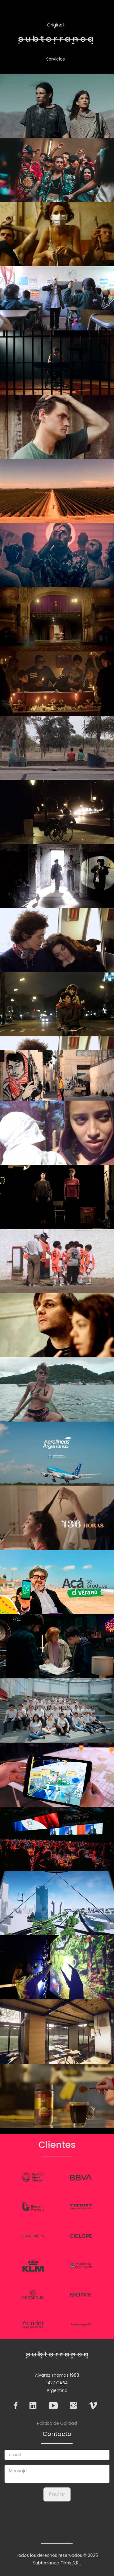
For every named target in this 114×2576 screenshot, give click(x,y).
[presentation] (57, 2518)
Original (55, 25)
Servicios (55, 59)
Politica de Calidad (57, 2423)
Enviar (57, 2494)
